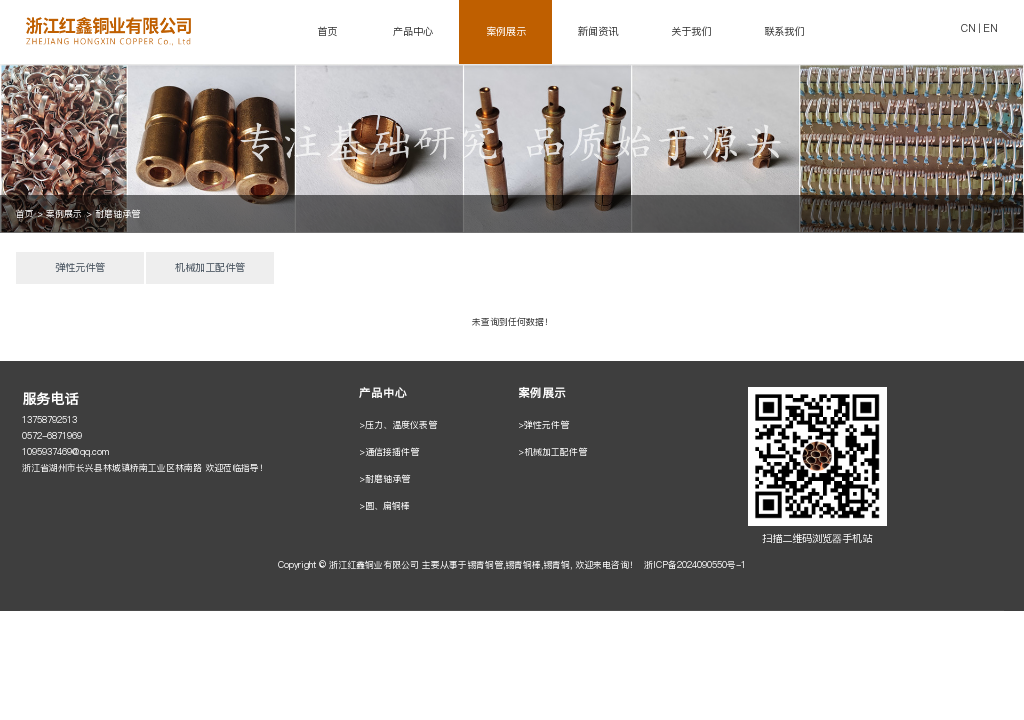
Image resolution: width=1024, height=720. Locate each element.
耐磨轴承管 (117, 213)
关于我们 (691, 31)
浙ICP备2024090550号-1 (695, 564)
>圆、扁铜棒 (384, 505)
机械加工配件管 (210, 267)
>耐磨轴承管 (384, 478)
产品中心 (413, 31)
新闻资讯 (598, 31)
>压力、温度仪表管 (398, 424)
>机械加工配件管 (552, 451)
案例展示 (506, 31)
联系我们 (784, 31)
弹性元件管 (80, 267)
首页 (327, 31)
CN (968, 28)
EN (990, 28)
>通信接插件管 (389, 451)
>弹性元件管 (543, 424)
